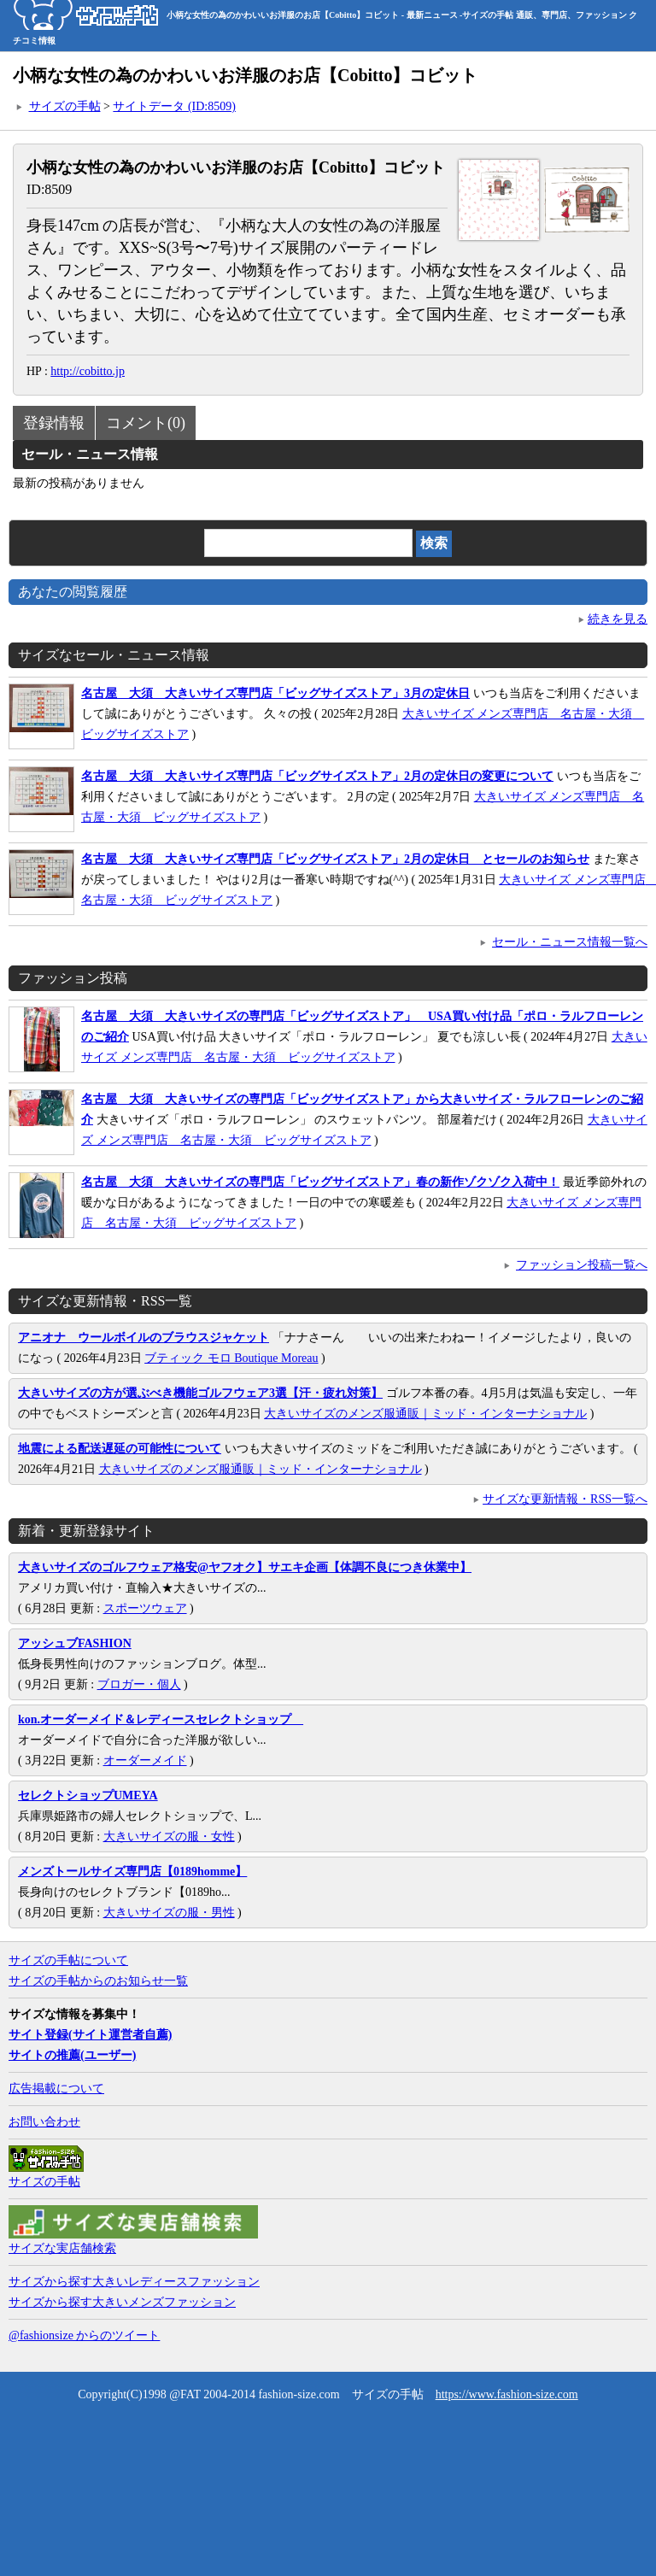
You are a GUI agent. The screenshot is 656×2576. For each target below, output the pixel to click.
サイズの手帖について (68, 1960)
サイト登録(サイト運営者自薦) (90, 2034)
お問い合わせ (44, 2121)
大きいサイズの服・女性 (169, 1836)
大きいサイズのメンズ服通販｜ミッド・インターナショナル (425, 1413)
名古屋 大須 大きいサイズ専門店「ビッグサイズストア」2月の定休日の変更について (317, 776)
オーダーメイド (145, 1760)
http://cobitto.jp (87, 371)
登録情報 (54, 422)
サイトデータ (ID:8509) (174, 106)
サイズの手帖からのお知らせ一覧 (98, 1981)
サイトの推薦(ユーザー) (72, 2055)
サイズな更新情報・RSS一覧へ (565, 1499)
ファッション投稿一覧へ (581, 1265)
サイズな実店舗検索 (62, 2248)
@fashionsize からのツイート (84, 2335)
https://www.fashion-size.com (507, 2394)
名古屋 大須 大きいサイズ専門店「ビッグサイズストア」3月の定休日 (275, 693)
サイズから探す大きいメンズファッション (122, 2302)
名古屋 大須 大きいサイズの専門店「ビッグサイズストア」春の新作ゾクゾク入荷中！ (320, 1182)
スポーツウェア (145, 1608)
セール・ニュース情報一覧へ (569, 942)
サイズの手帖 (65, 106)
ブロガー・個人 (139, 1684)
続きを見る (617, 619)
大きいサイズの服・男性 (169, 1912)
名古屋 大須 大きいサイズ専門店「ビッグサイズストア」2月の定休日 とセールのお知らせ (335, 859)
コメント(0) (145, 422)
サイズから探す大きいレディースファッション (134, 2281)
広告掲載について (56, 2088)
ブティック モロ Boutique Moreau (231, 1358)
